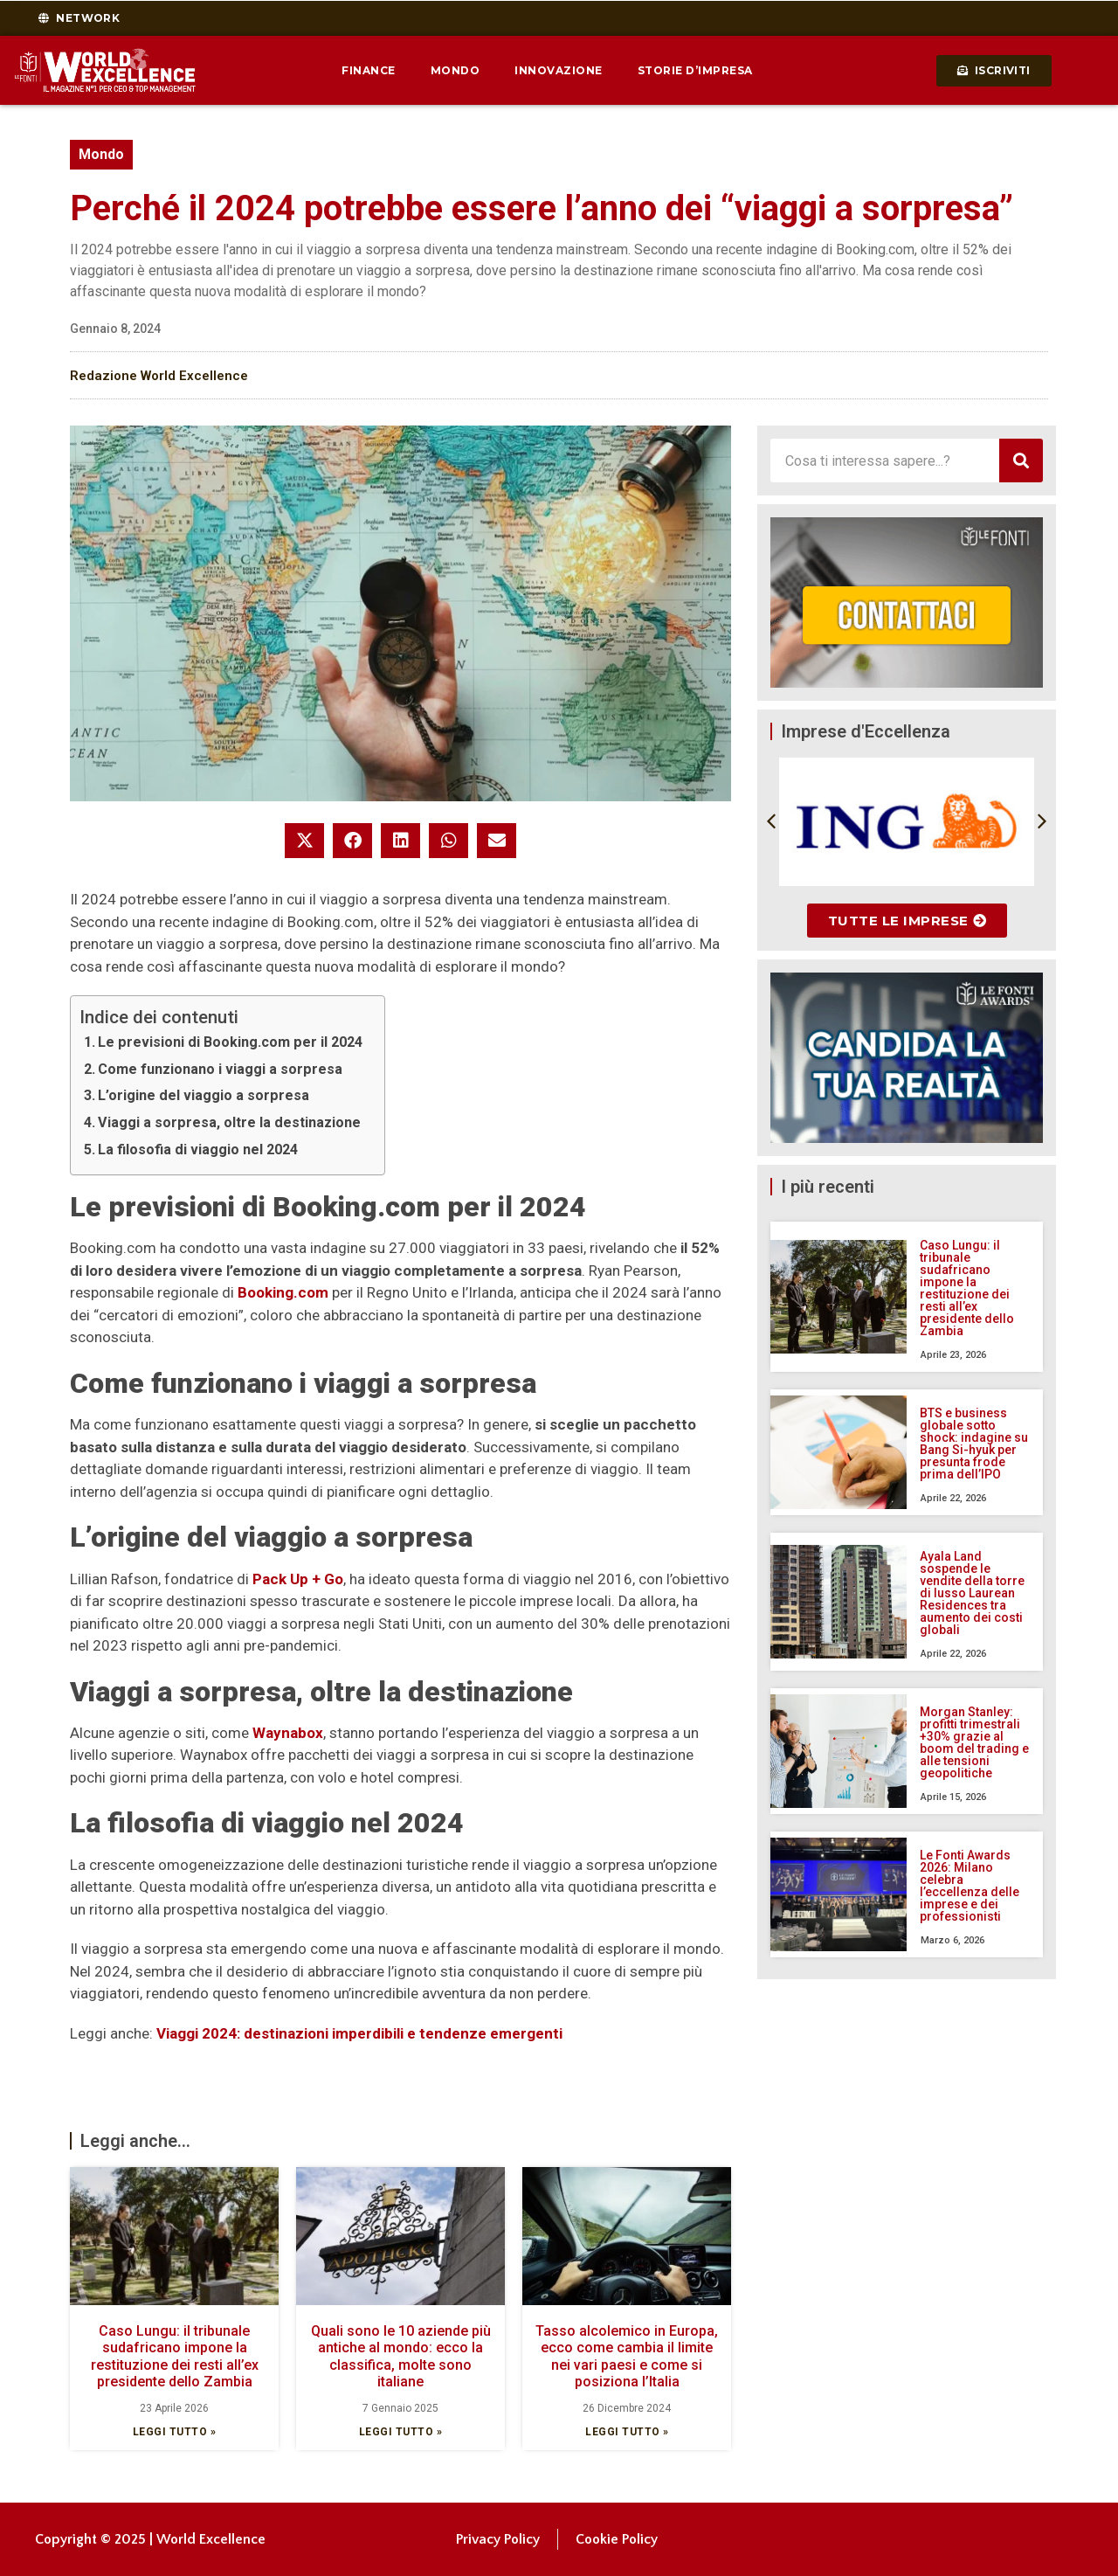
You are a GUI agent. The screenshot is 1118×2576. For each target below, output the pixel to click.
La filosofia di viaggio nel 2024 (198, 1149)
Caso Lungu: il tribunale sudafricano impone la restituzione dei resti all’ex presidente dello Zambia (175, 2356)
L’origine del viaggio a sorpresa (203, 1095)
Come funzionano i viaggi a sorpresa (220, 1069)
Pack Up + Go (297, 1579)
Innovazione (558, 70)
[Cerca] (1021, 460)
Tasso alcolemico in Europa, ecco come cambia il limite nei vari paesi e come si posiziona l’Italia (626, 2356)
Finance (369, 70)
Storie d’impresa (695, 70)
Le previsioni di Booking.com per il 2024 (230, 1042)
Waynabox (287, 1733)
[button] (304, 840)
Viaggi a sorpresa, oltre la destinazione (229, 1122)
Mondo (455, 70)
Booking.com (283, 1292)
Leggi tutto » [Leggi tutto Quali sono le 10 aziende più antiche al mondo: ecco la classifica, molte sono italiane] (401, 2432)
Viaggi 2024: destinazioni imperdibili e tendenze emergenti (359, 2033)
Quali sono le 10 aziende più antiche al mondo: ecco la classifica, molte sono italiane (401, 2356)
